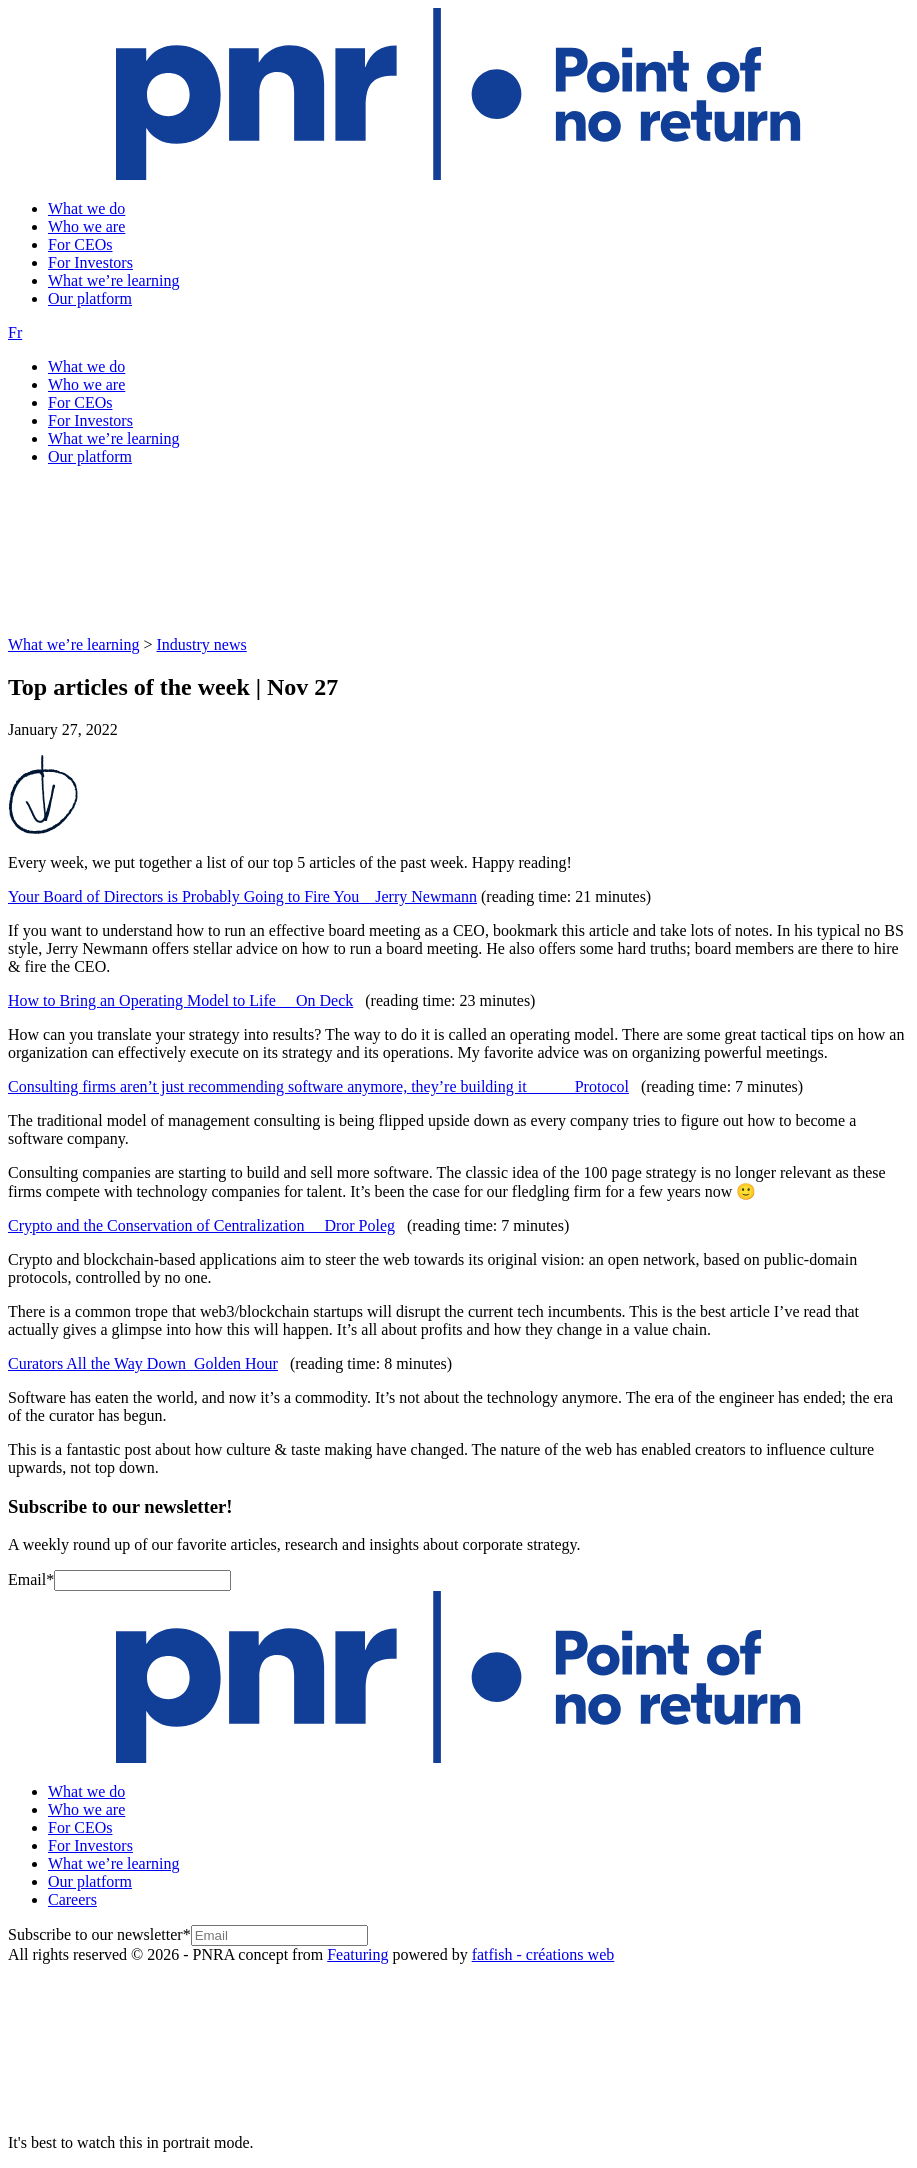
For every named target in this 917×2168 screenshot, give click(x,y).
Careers (72, 1899)
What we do (86, 208)
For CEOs (80, 244)
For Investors (90, 262)
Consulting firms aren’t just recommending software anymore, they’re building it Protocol (318, 1086)
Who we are (86, 226)
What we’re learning (113, 280)
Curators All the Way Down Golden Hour (143, 1363)
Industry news (202, 644)
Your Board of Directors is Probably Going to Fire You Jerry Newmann (242, 896)
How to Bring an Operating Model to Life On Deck (180, 1000)
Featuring (357, 1954)
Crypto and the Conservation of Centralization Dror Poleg (201, 1225)
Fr (15, 332)
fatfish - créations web (543, 1954)
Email (31, 1579)
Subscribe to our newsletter (99, 1934)
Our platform (90, 298)
